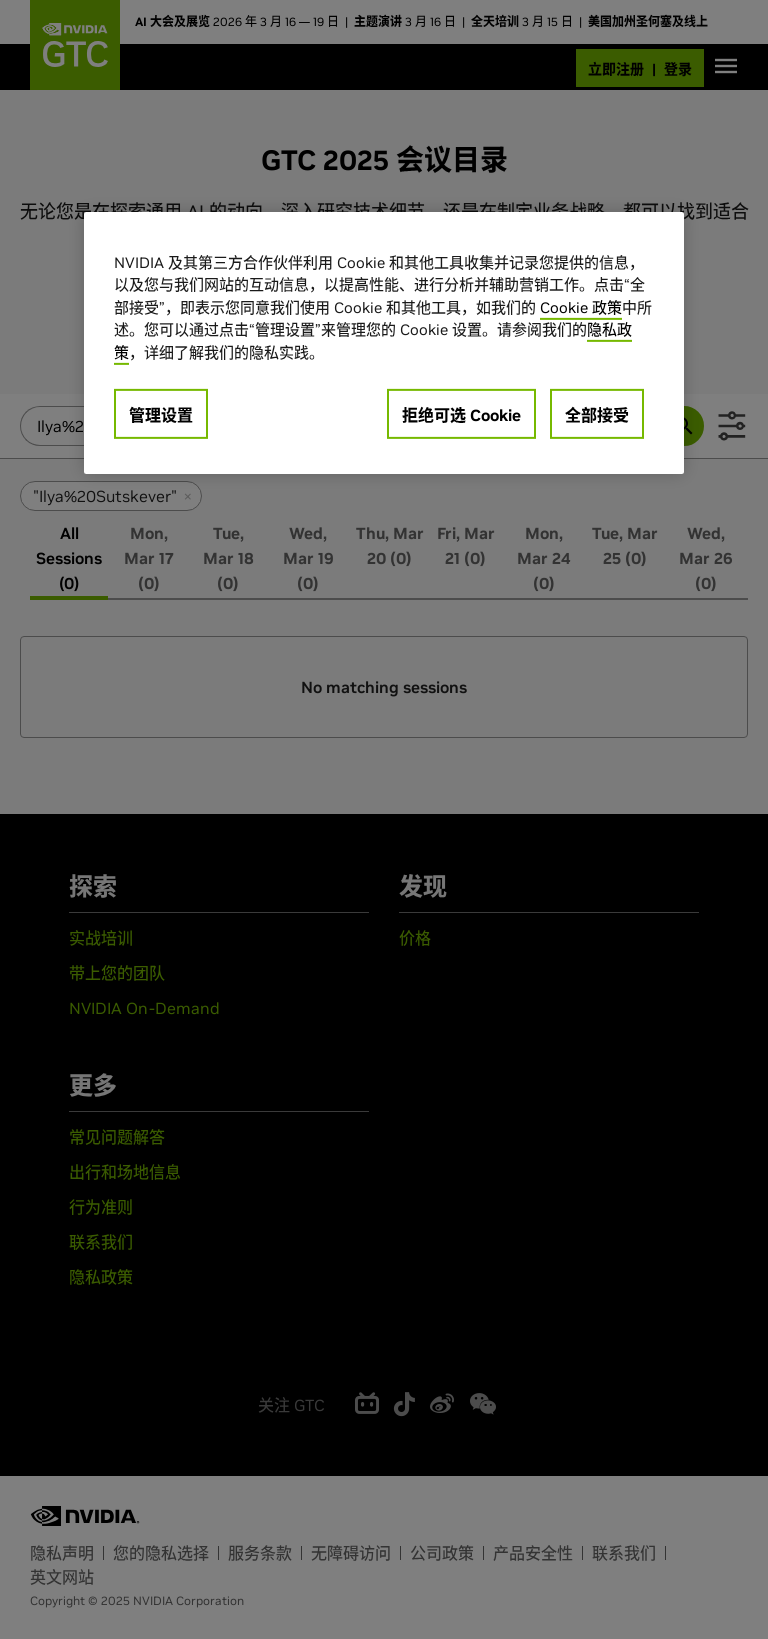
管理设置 (161, 415)
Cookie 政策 (581, 307)
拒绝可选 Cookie (461, 415)
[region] (384, 343)
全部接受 (597, 415)
